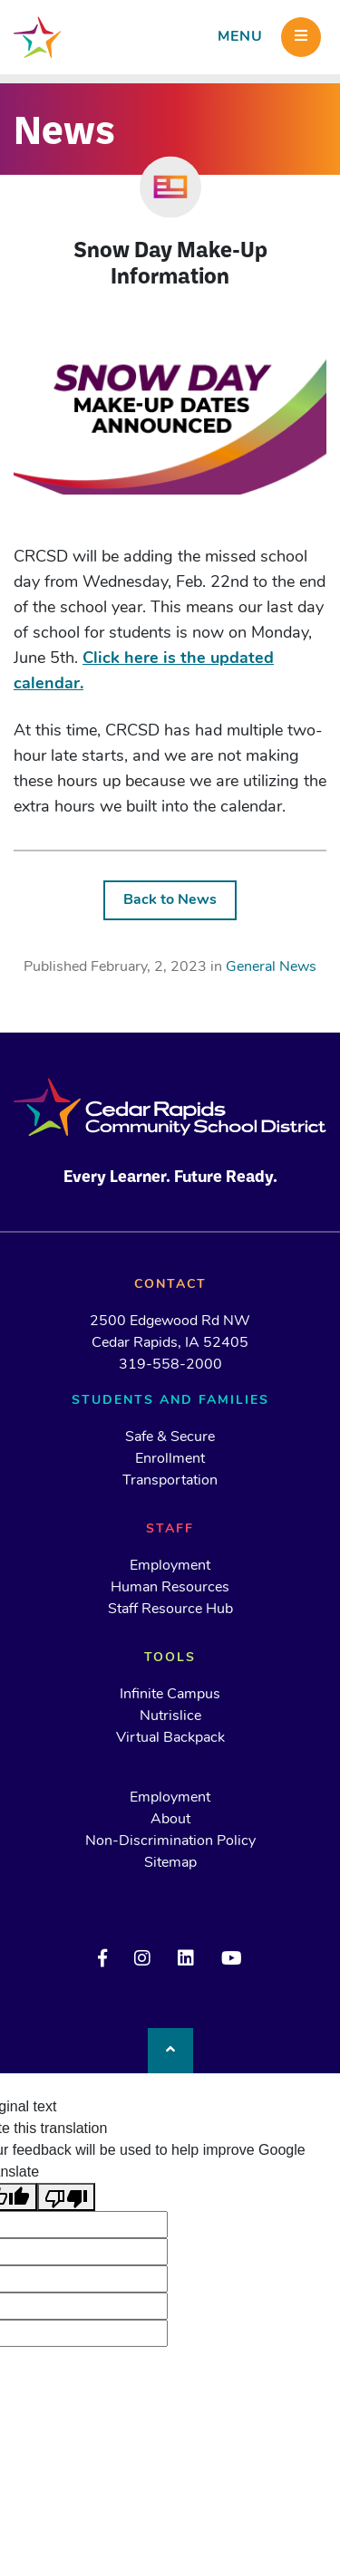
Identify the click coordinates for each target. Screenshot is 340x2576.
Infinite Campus (170, 1694)
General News (271, 967)
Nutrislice (170, 1716)
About (170, 1819)
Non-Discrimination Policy (170, 1841)
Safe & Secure (170, 1437)
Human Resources (170, 1588)
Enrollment (170, 1459)
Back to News (170, 900)
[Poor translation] (66, 2197)
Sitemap (170, 1863)
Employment (170, 1566)
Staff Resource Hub (170, 1609)
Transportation (170, 1481)
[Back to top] (170, 2050)
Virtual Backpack (170, 1738)
